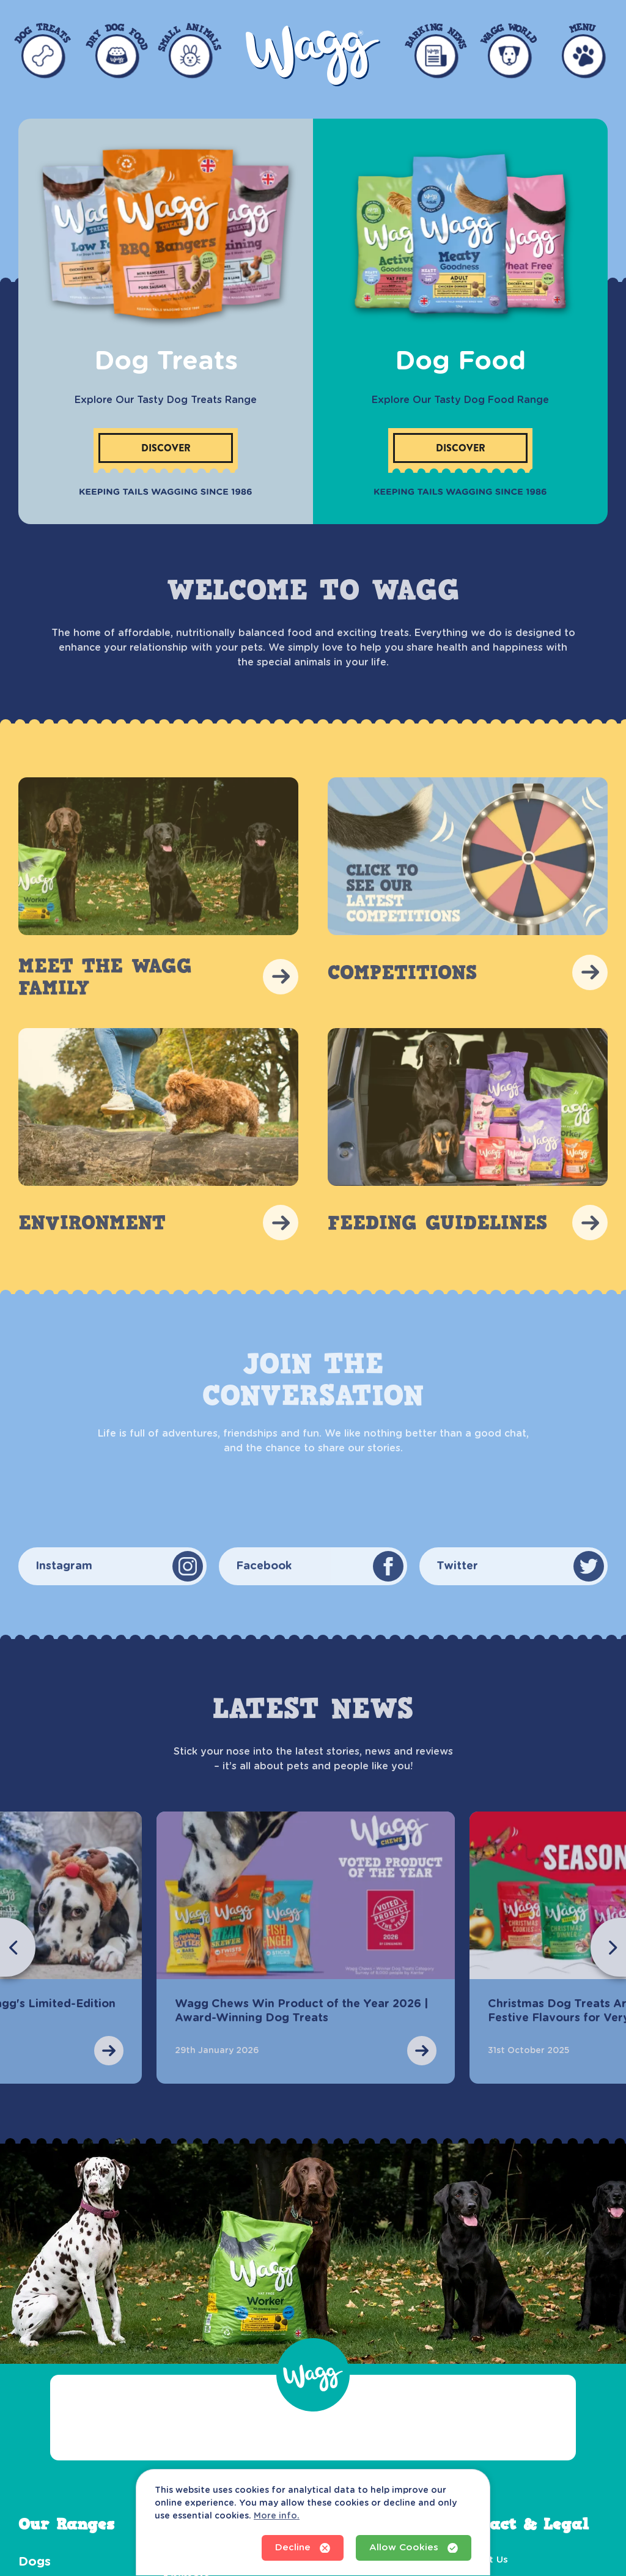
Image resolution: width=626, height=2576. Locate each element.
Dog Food (460, 361)
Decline (302, 2548)
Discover (166, 448)
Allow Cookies (413, 2548)
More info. (277, 2516)
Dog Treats (166, 361)
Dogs (34, 2562)
